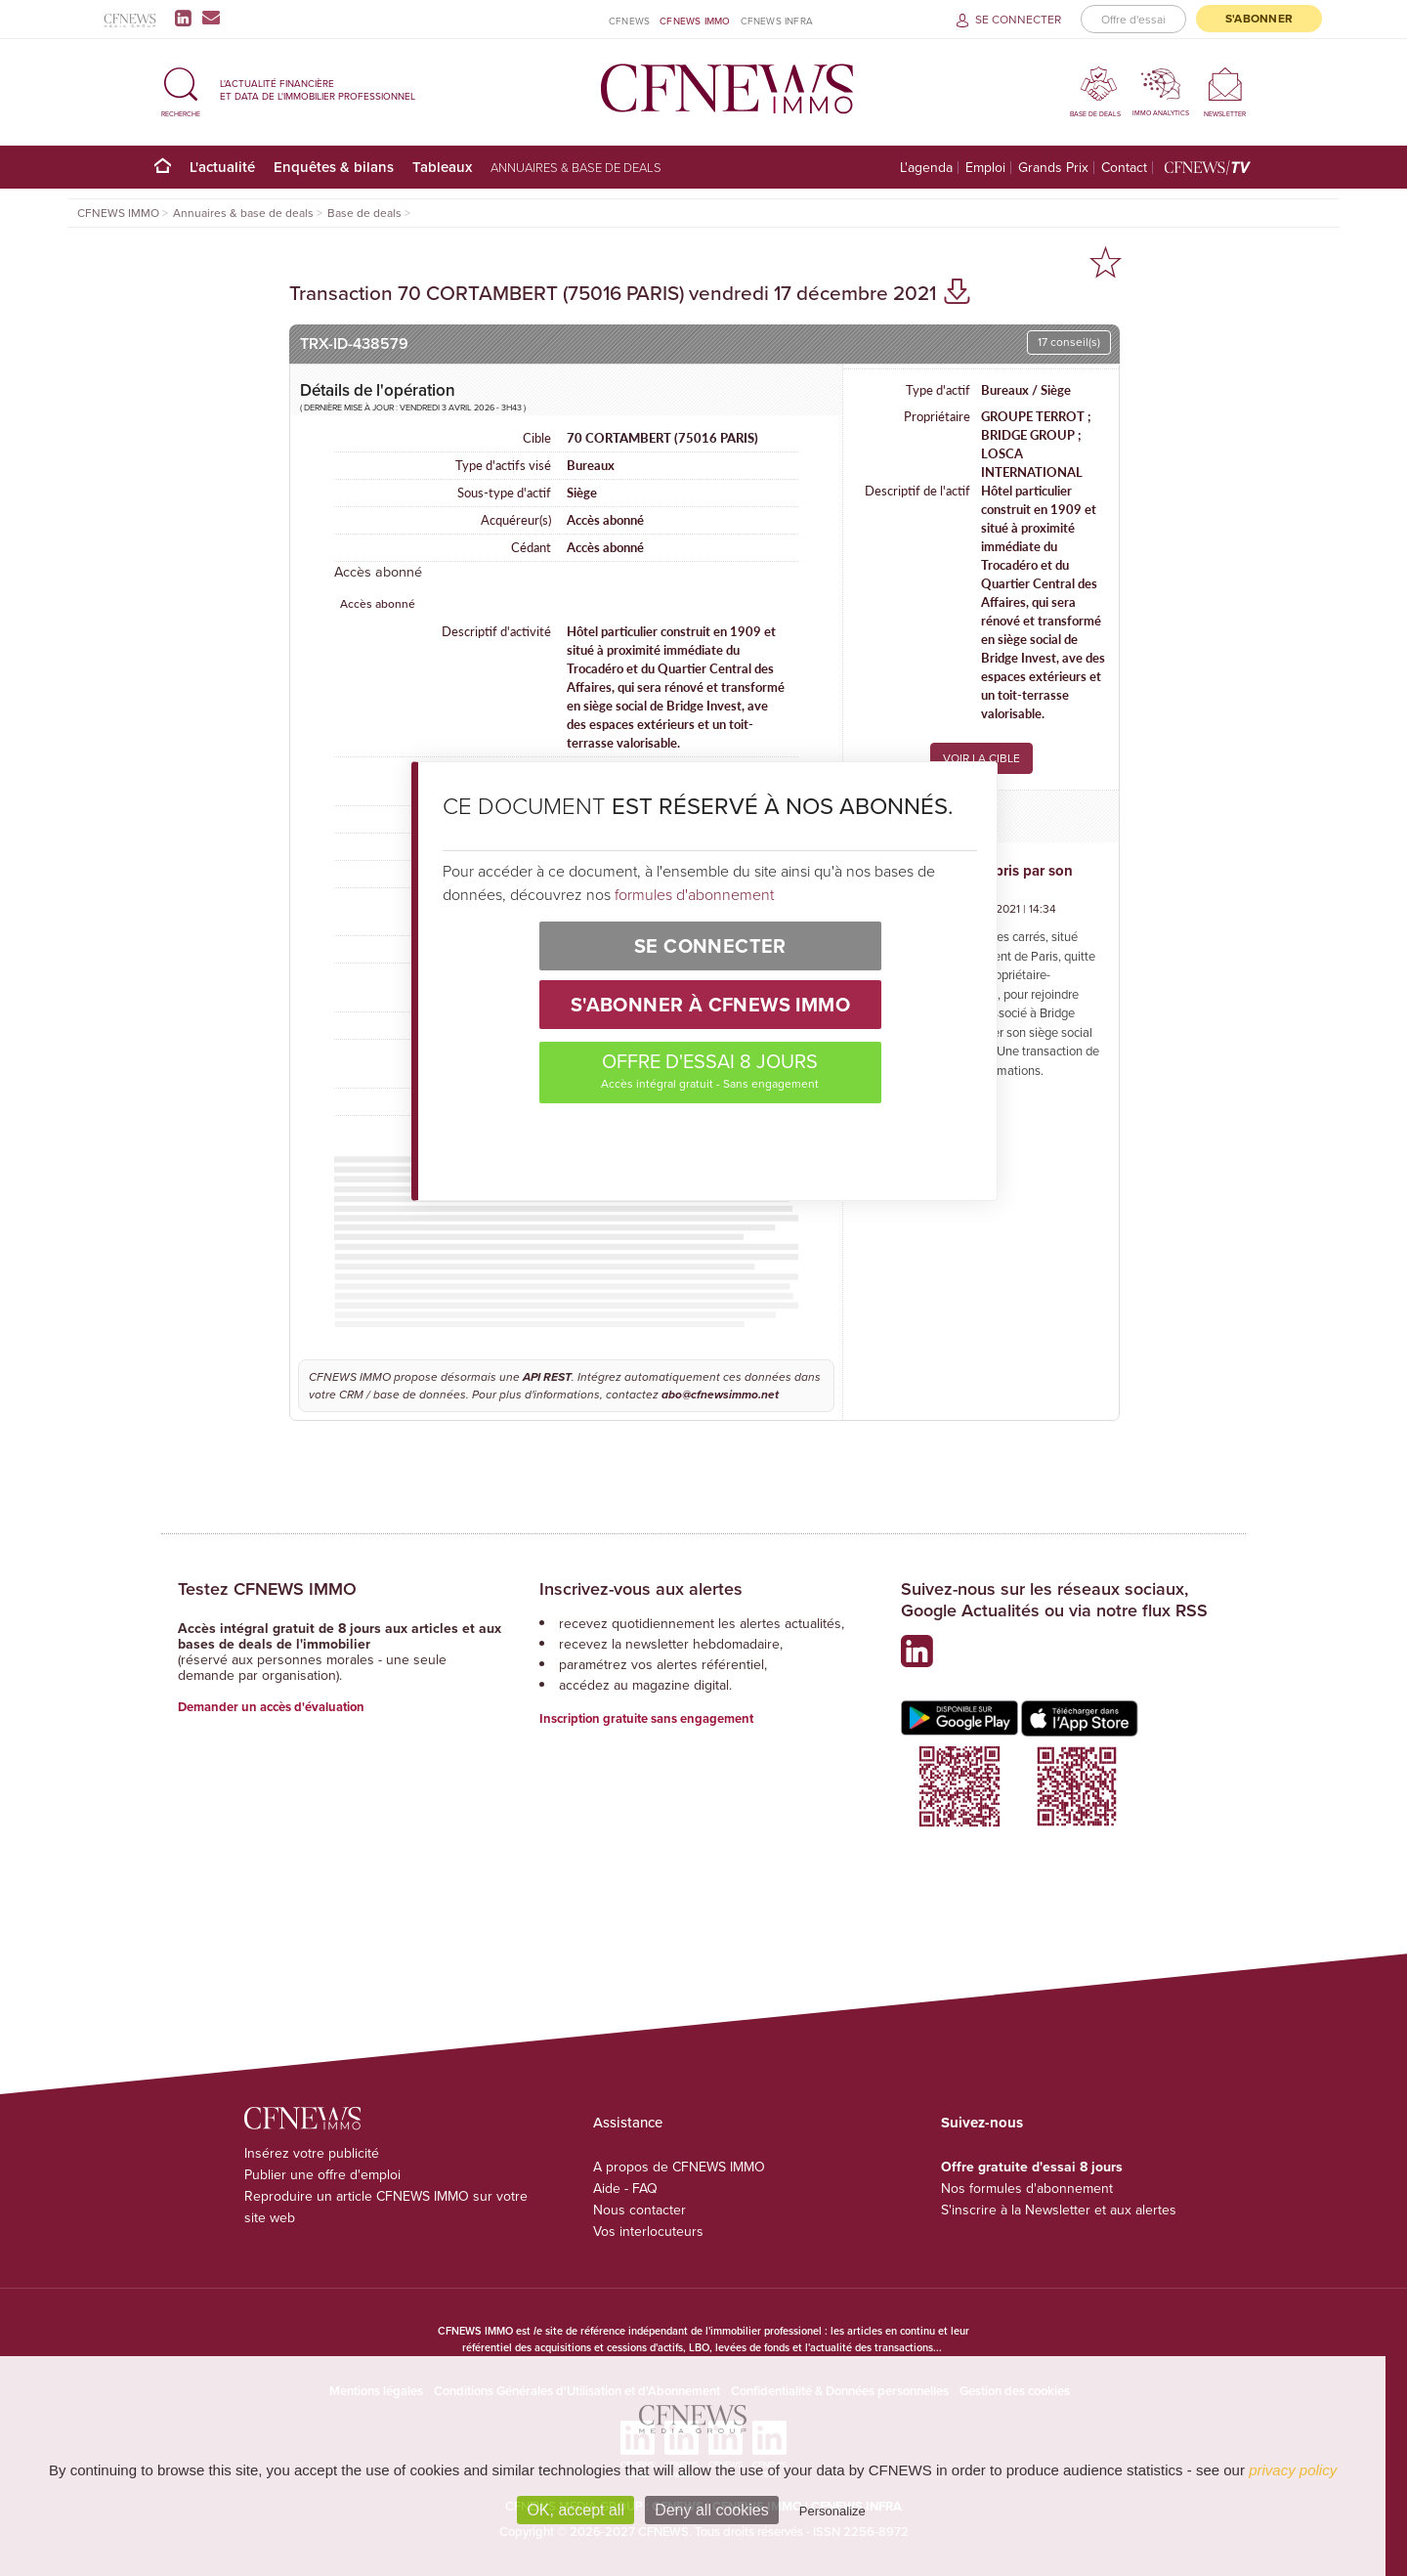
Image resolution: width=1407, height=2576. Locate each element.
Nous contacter (639, 2210)
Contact (1124, 167)
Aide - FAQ (625, 2188)
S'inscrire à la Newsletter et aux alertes (1058, 2210)
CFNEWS (629, 21)
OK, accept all (575, 2510)
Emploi (985, 167)
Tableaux (442, 166)
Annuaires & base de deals (575, 167)
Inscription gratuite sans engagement (646, 1718)
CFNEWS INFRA (777, 21)
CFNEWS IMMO (695, 21)
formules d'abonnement (694, 894)
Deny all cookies (712, 2510)
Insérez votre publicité (311, 2153)
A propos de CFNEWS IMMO (679, 2167)
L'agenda (926, 167)
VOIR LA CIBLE (981, 758)
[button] (180, 89)
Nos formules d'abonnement (1027, 2188)
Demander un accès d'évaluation (271, 1706)
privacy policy (1293, 2470)
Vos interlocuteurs (648, 2231)
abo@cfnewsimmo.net (720, 1394)
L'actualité (222, 166)
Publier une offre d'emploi (322, 2175)
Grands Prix (1053, 167)
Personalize (832, 2511)
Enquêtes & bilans (334, 166)
